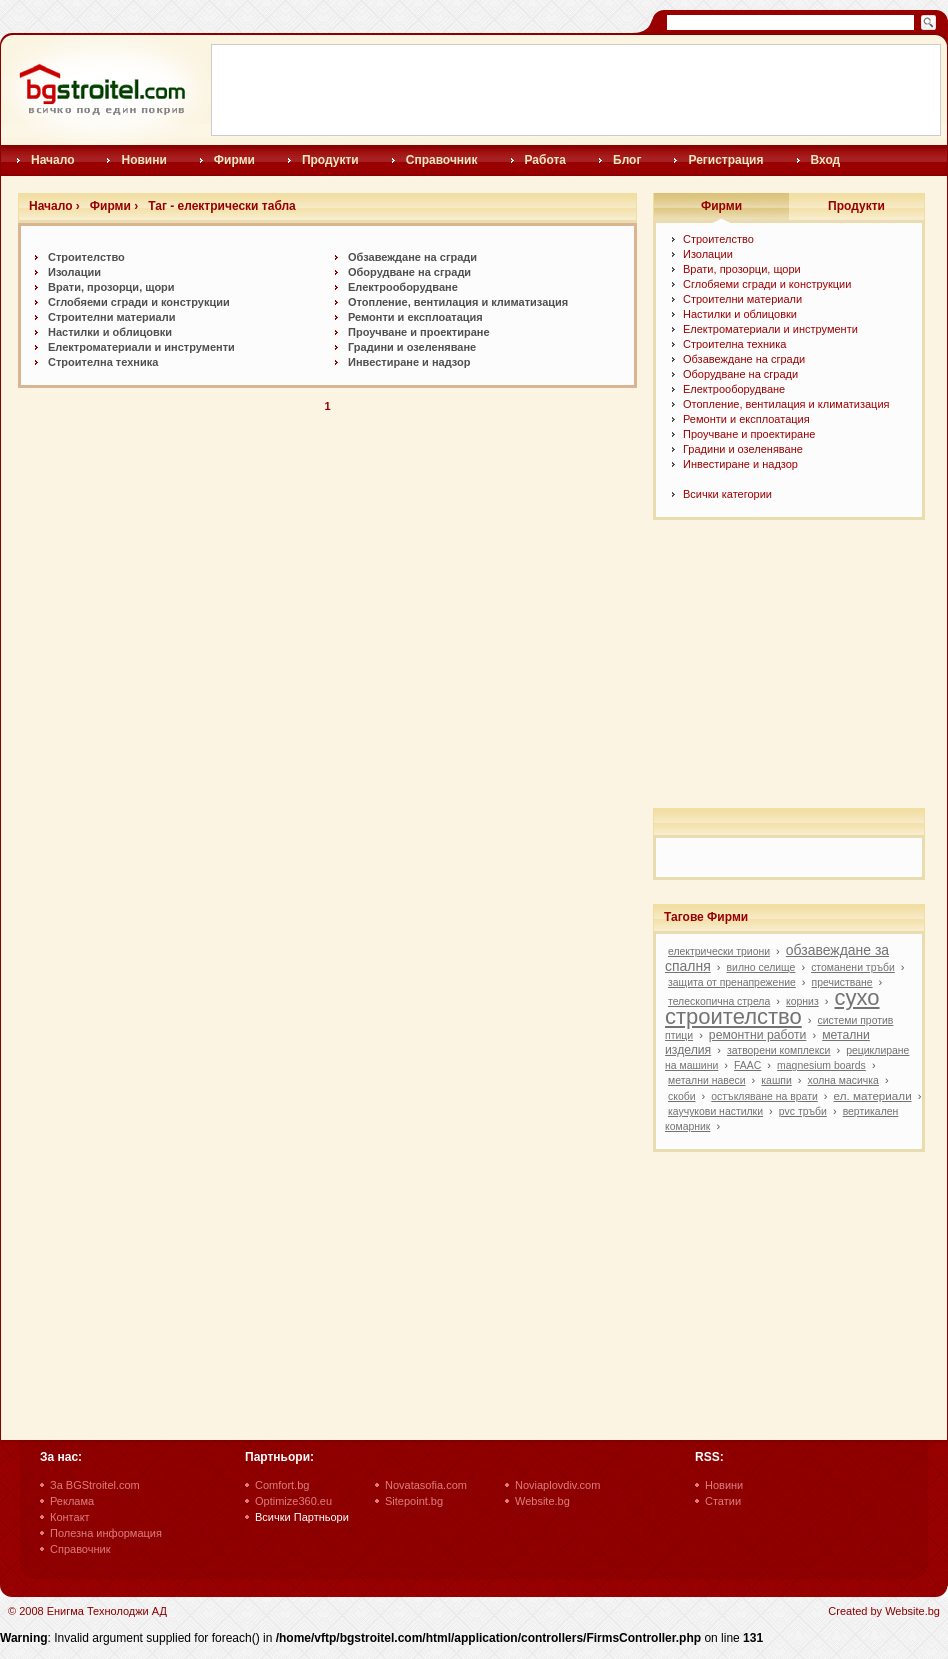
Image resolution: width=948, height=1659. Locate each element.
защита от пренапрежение (732, 982)
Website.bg (542, 1501)
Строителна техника (103, 362)
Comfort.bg (282, 1485)
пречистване (842, 982)
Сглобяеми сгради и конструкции (139, 302)
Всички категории (727, 494)
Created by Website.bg (884, 1611)
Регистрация (725, 160)
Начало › (54, 206)
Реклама (72, 1501)
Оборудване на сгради (409, 272)
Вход (826, 160)
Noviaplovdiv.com (557, 1485)
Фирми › (114, 206)
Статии (723, 1501)
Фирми (234, 160)
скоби (682, 1096)
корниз (802, 1001)
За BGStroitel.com (95, 1485)
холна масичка (843, 1080)
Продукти (330, 160)
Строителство (86, 257)
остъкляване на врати (764, 1096)
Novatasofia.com (426, 1485)
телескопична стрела (719, 1001)
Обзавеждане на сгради (412, 257)
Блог (627, 160)
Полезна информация (106, 1533)
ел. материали (873, 1095)
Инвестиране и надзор (409, 362)
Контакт (70, 1517)
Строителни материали (111, 317)
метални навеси (707, 1080)
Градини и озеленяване (412, 347)
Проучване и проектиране (419, 332)
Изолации (74, 272)
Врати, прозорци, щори (111, 287)
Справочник (442, 160)
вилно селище (761, 967)
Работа (546, 160)
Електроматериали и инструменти (141, 347)
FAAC (747, 1065)
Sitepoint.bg (414, 1501)
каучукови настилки (715, 1111)
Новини (143, 160)
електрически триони (719, 951)
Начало (52, 160)
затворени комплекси (778, 1050)
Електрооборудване (403, 287)
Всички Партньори (302, 1517)
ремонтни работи (758, 1035)
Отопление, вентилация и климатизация (458, 302)
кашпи (776, 1080)
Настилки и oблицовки (110, 332)
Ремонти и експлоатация (415, 317)
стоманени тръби (853, 967)
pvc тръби (803, 1111)
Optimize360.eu (293, 1501)
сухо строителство (772, 1007)
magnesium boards (821, 1065)
